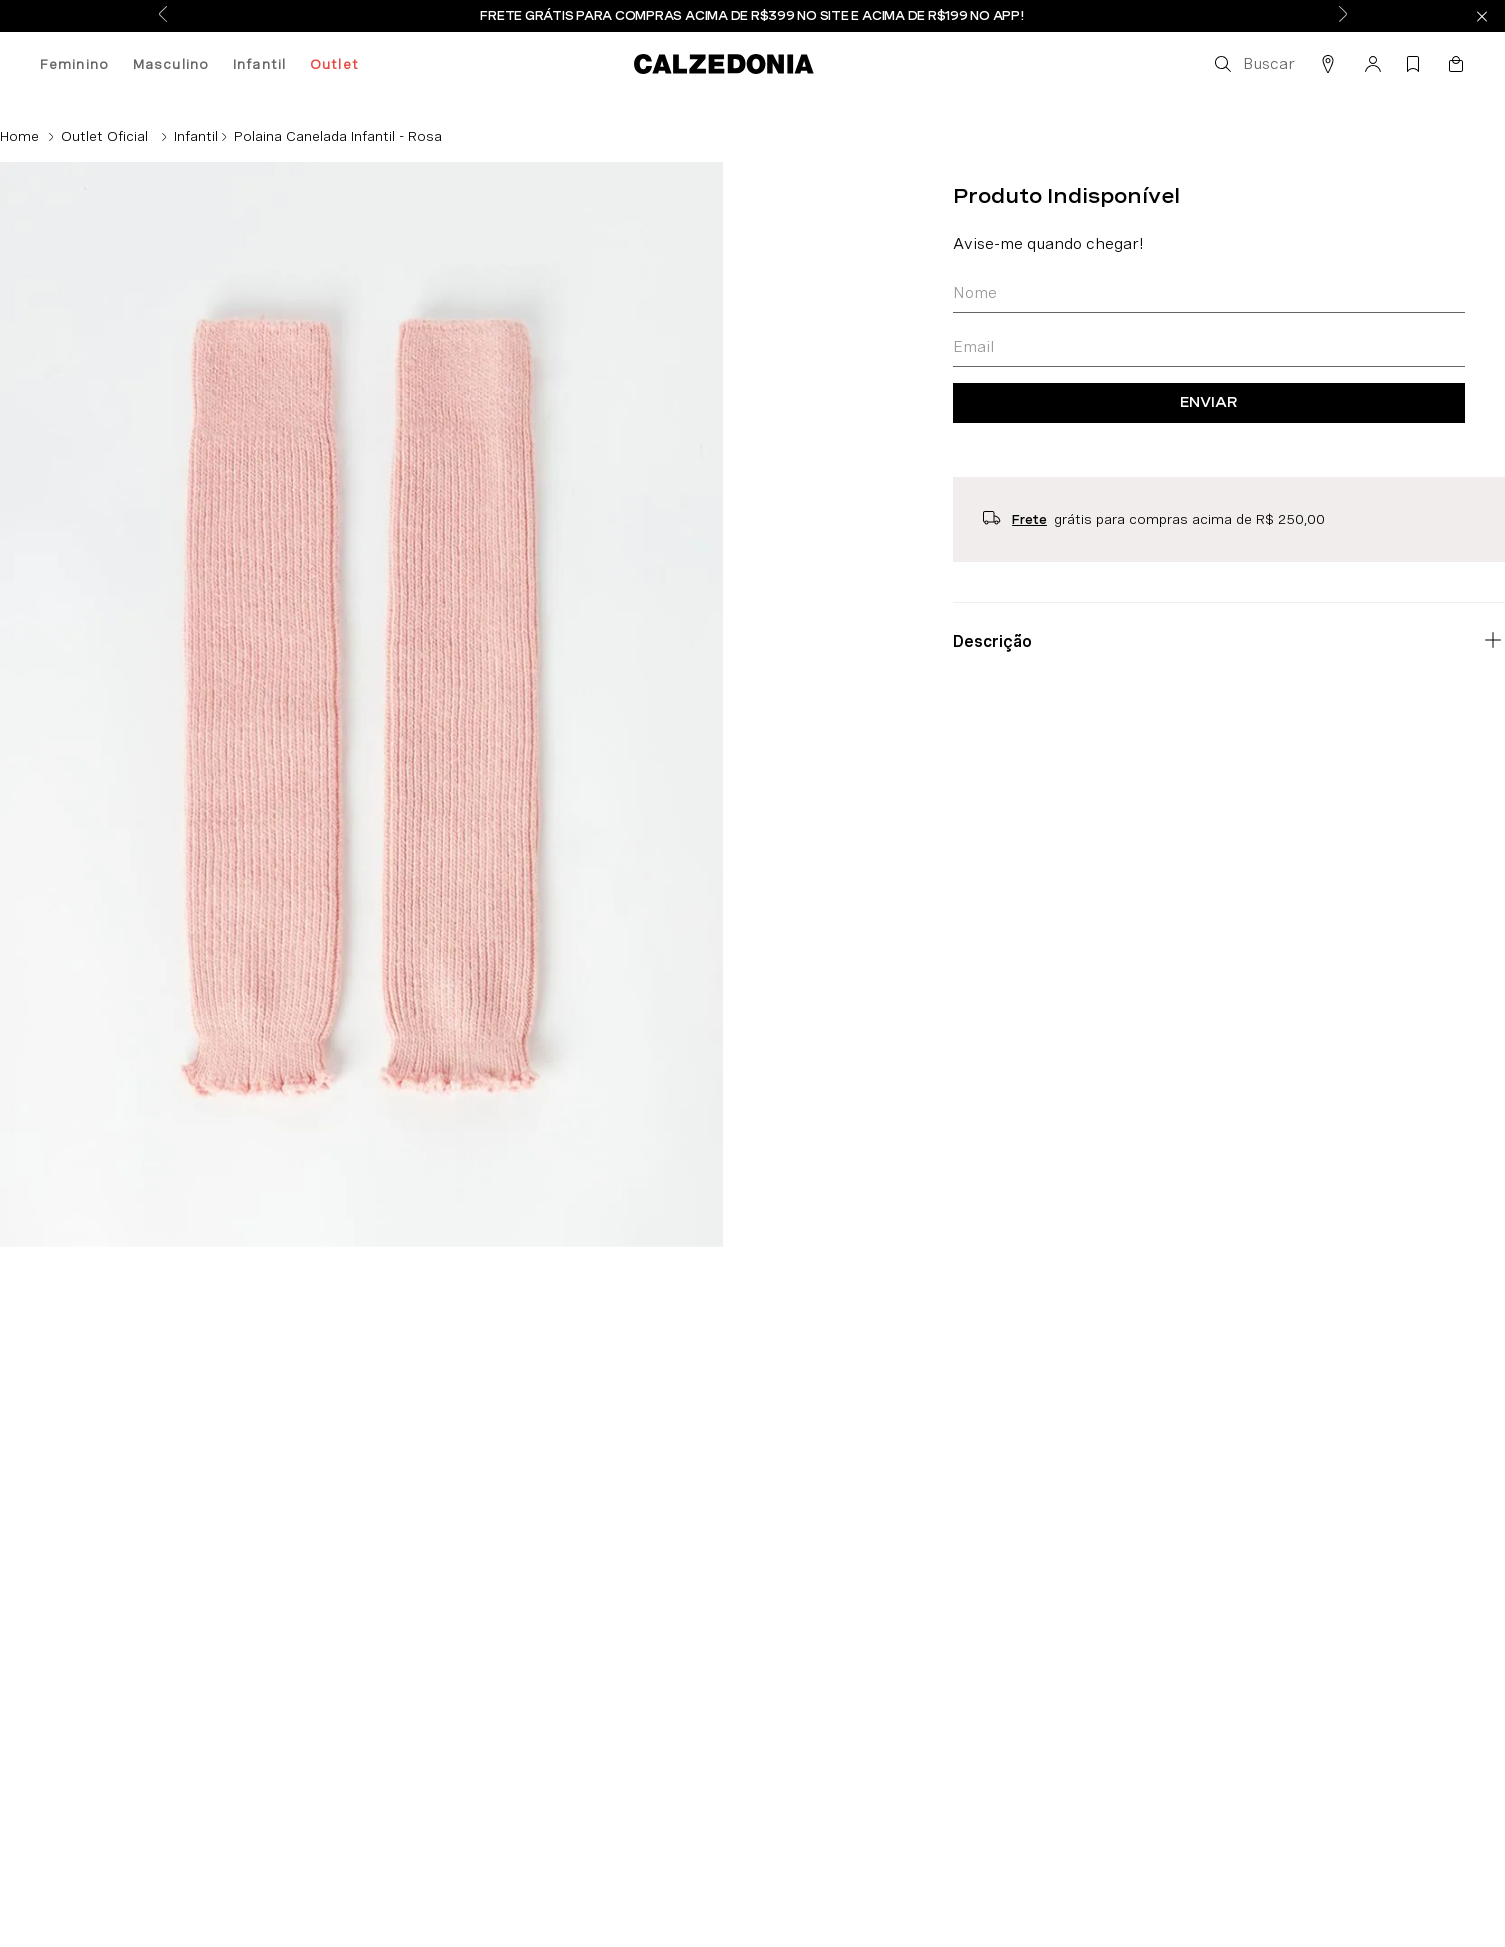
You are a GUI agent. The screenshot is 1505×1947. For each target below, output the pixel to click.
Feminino (74, 64)
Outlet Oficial (104, 136)
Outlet (334, 64)
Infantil (259, 64)
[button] (1253, 64)
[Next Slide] (1343, 16)
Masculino (171, 64)
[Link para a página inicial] (19, 136)
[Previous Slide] (163, 16)
